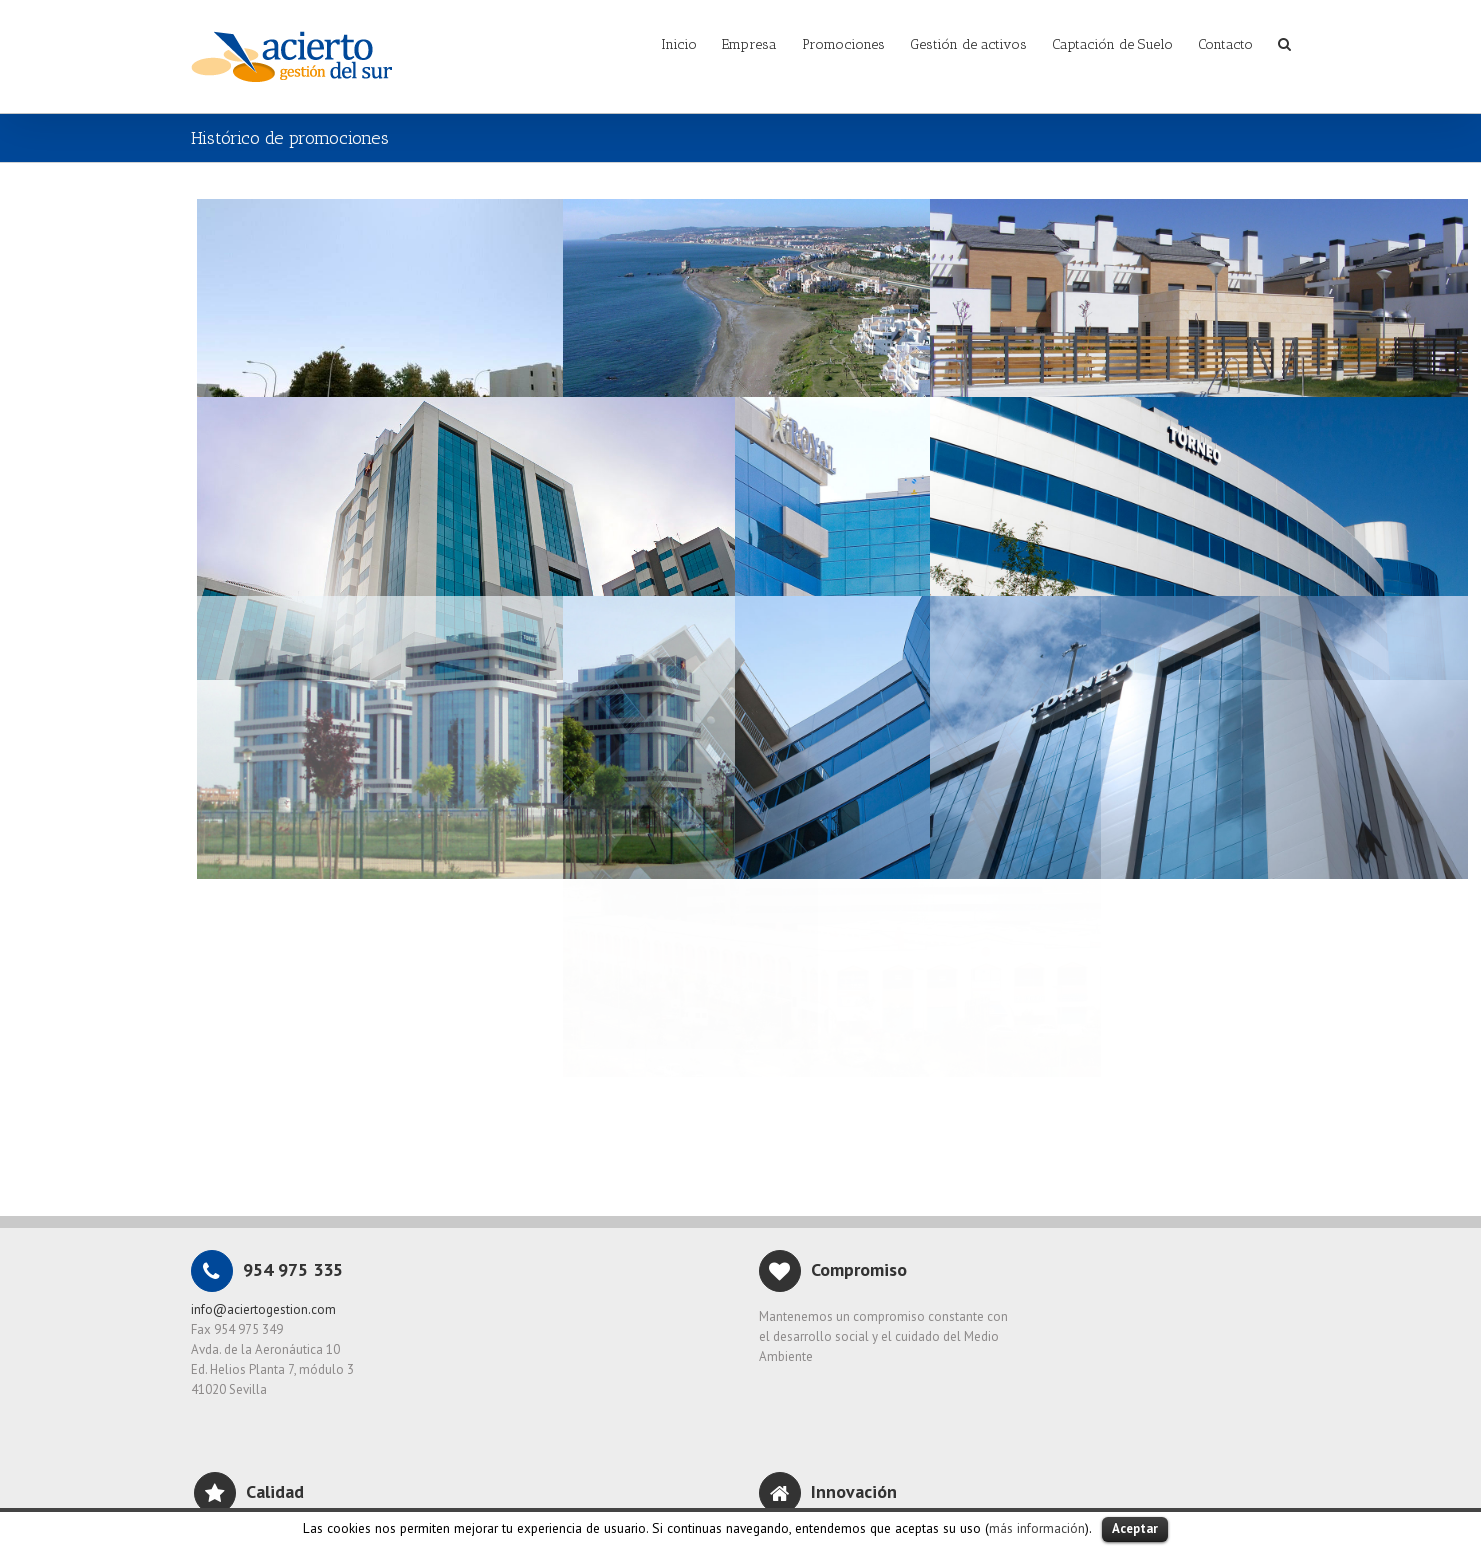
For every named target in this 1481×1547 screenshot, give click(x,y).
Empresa (749, 44)
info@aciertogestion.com (263, 1309)
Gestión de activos (968, 44)
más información (1037, 1528)
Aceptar (1135, 1528)
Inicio (679, 44)
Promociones (843, 44)
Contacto (1225, 44)
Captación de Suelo (1112, 44)
